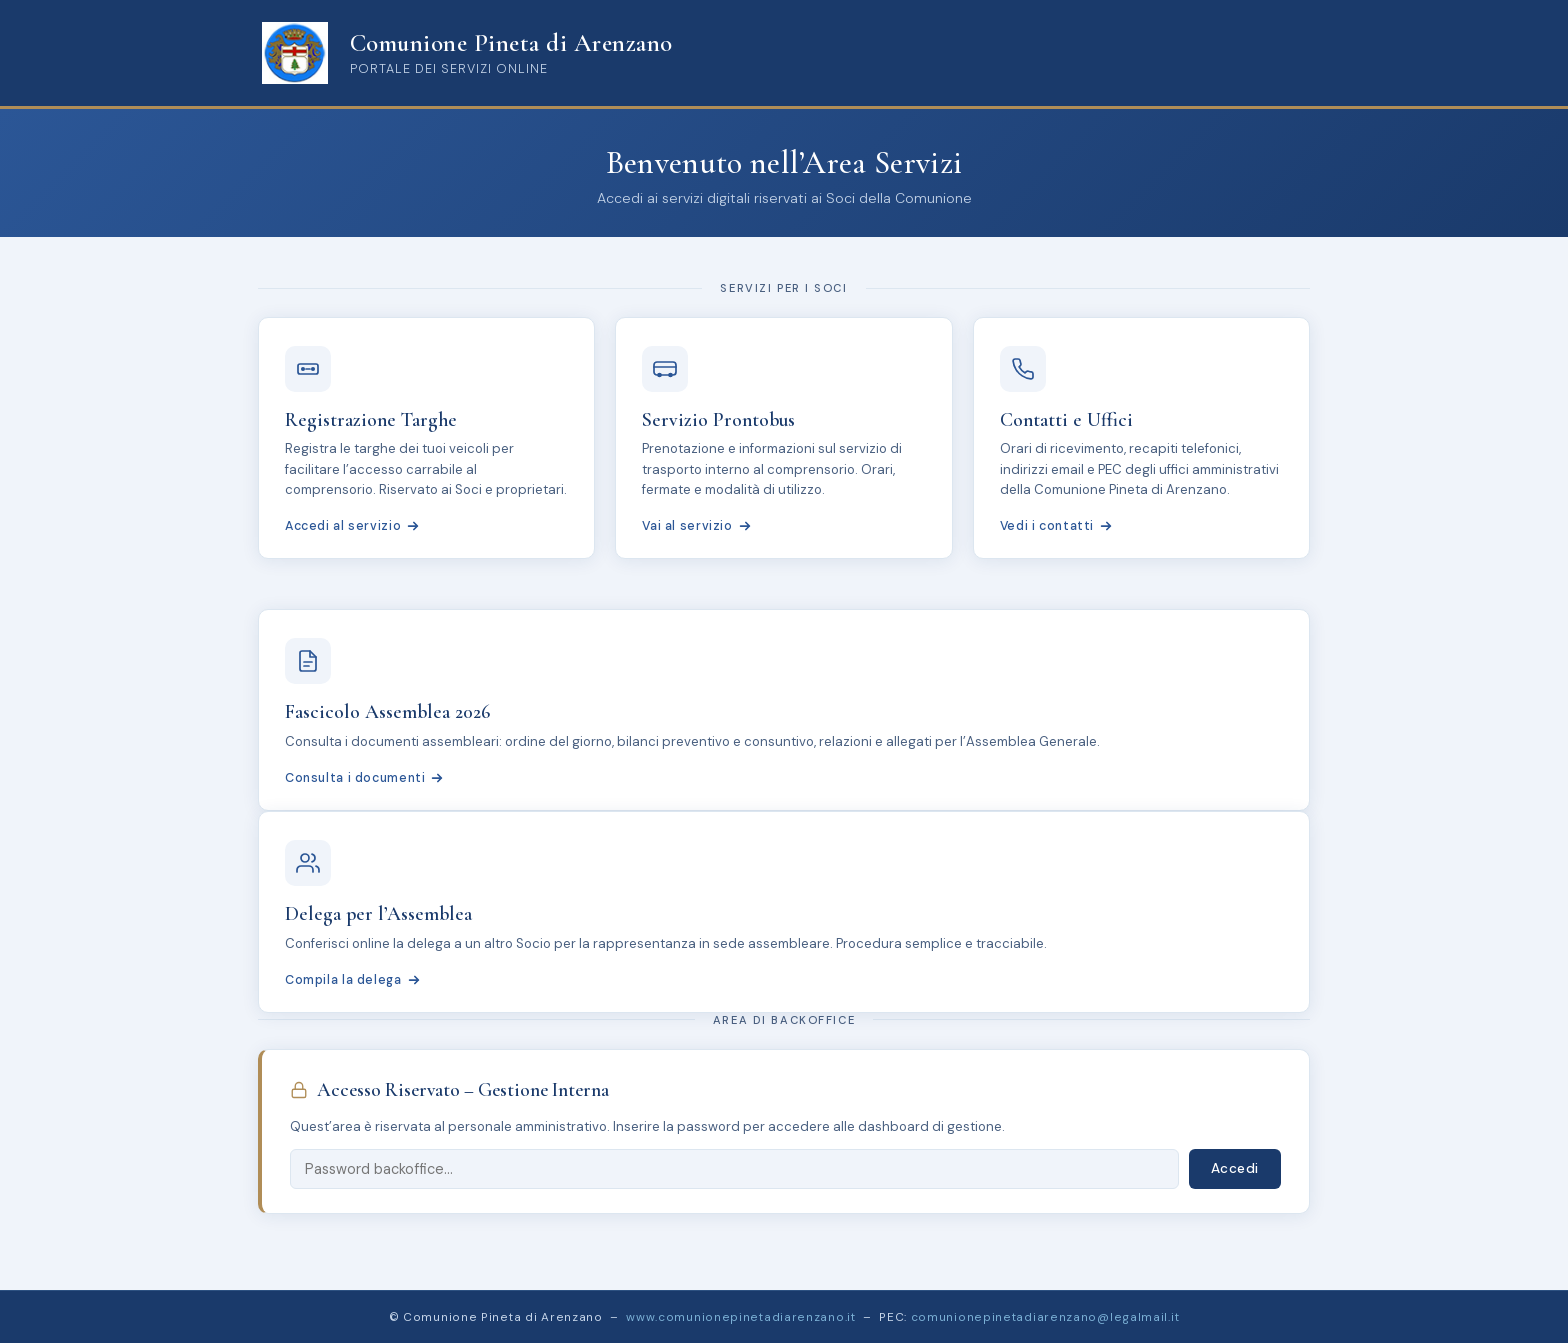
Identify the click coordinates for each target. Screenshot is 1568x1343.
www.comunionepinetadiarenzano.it (740, 1317)
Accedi (1235, 1168)
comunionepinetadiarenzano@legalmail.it (1045, 1317)
